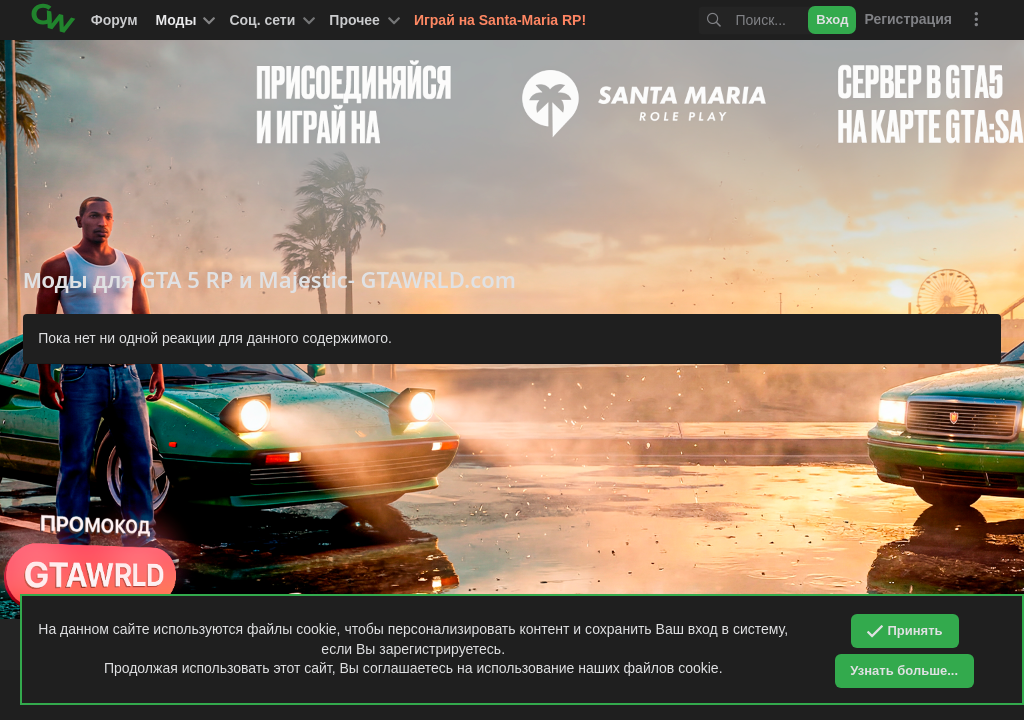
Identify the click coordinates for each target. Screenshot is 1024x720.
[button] (270, 20)
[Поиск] (737, 20)
